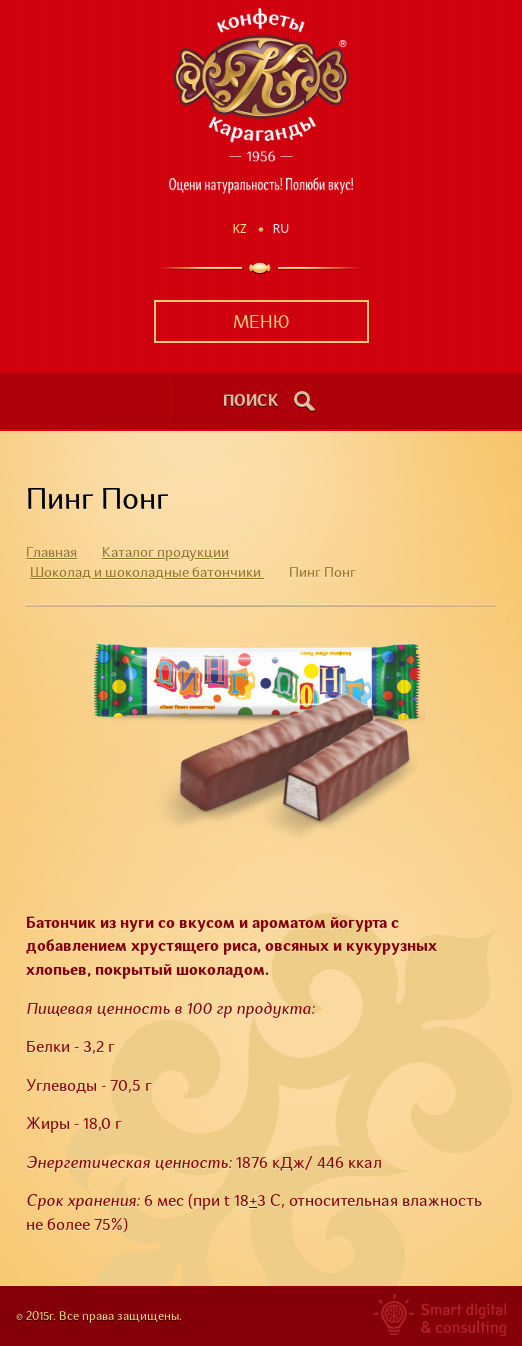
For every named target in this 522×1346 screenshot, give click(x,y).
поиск (251, 402)
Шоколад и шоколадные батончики (147, 573)
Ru (281, 228)
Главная (51, 553)
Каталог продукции (165, 553)
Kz (240, 228)
